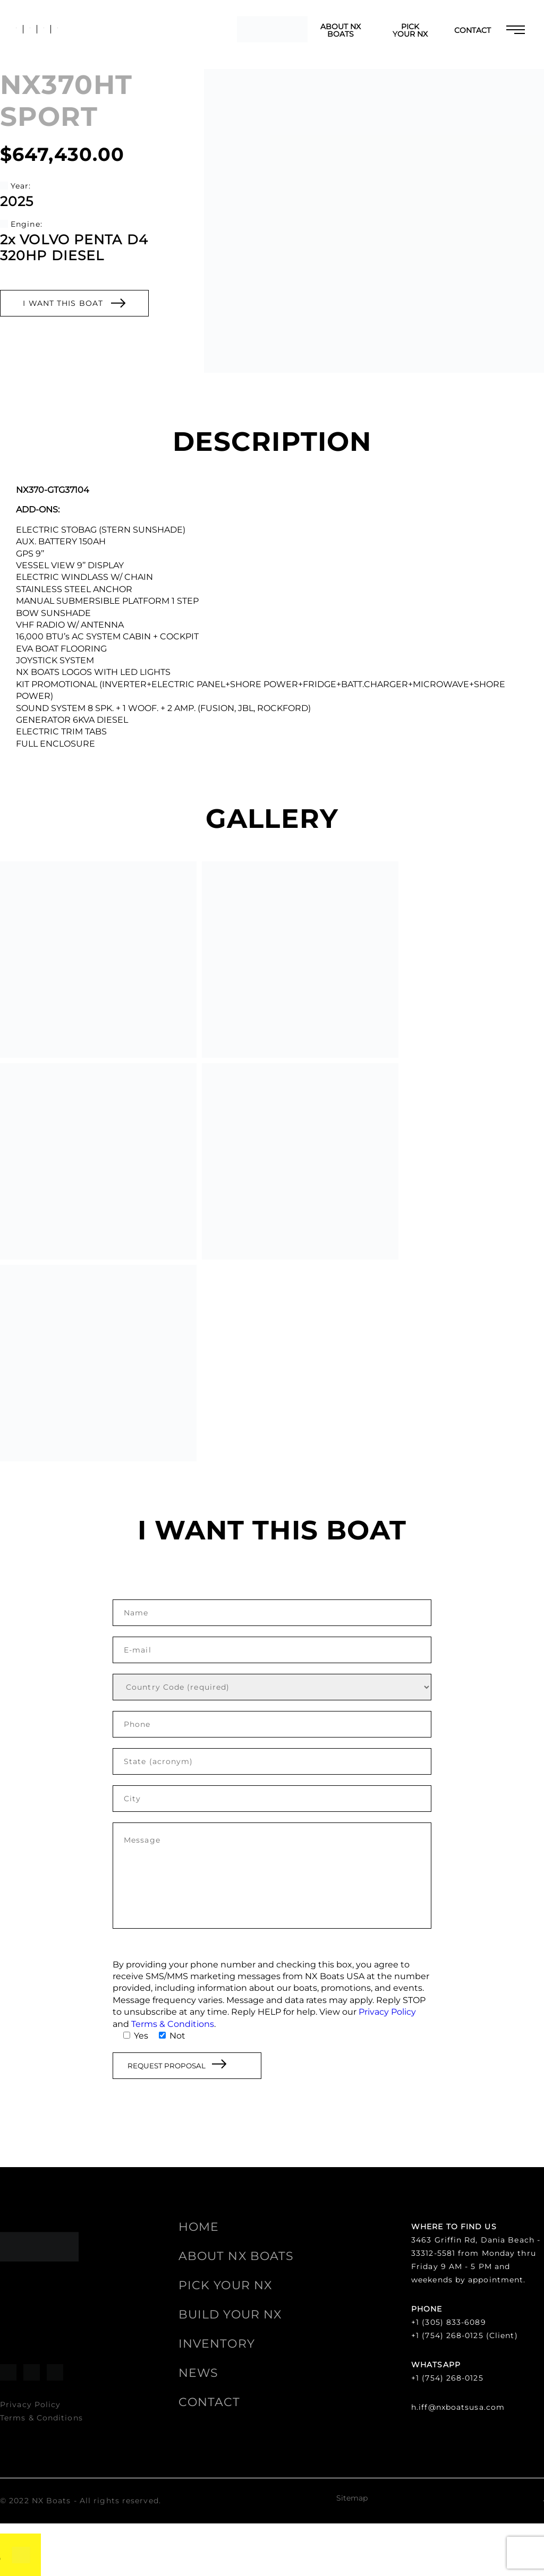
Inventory (216, 2344)
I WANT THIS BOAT (74, 303)
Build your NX (230, 2314)
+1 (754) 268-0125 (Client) (464, 2335)
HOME (198, 2227)
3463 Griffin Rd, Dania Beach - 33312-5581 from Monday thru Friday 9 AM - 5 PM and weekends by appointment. (475, 2259)
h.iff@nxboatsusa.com (458, 2407)
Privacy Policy (387, 2012)
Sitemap (352, 2498)
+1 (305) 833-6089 (448, 2322)
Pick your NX (410, 30)
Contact (472, 30)
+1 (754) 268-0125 (447, 2378)
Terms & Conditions (172, 2024)
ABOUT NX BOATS (340, 30)
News (198, 2373)
